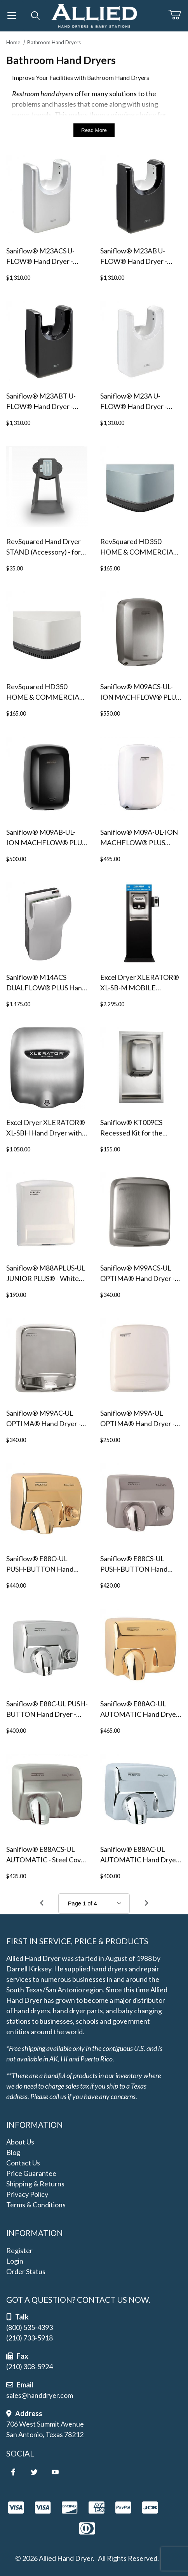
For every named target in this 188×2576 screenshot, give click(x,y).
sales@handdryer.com (39, 2395)
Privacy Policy (27, 2194)
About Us (20, 2141)
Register (19, 2250)
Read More (94, 130)
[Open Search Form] (35, 16)
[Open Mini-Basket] (178, 15)
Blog (13, 2152)
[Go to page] (94, 1903)
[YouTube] (55, 2472)
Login (14, 2261)
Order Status (25, 2271)
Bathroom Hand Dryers (54, 42)
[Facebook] (13, 2472)
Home (13, 42)
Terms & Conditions (36, 2204)
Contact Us (23, 2162)
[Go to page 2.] (146, 1903)
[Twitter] (34, 2472)
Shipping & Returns (35, 2183)
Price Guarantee (31, 2173)
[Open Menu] (12, 16)
